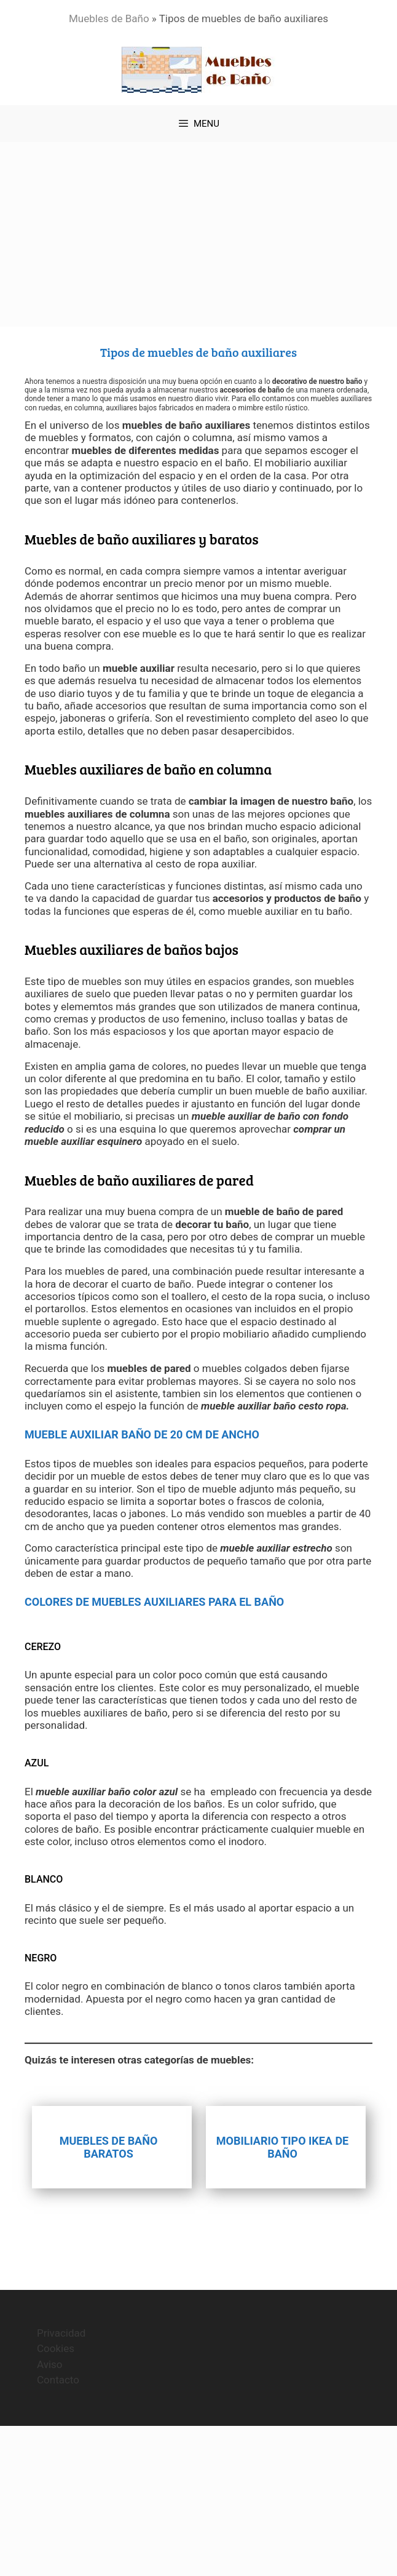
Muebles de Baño (109, 18)
